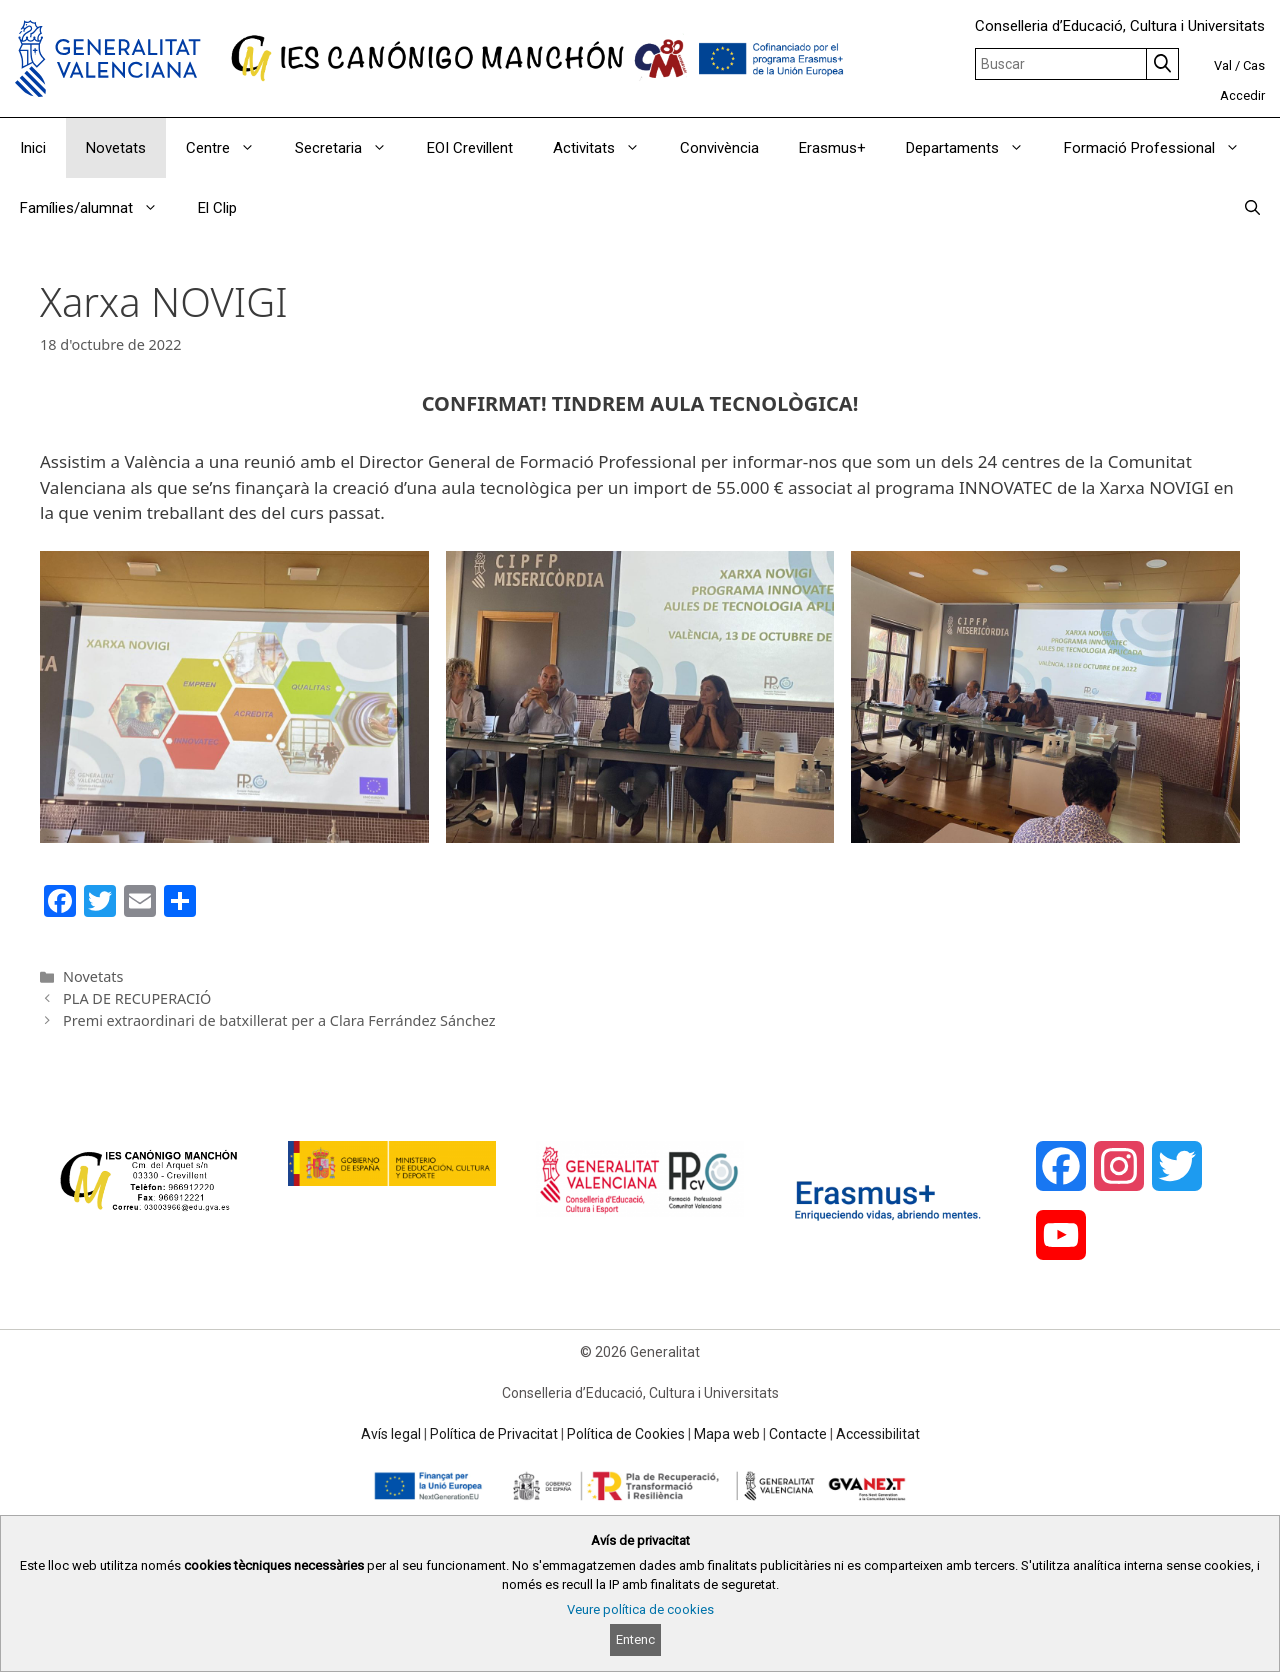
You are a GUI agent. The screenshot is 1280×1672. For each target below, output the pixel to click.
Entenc (635, 1639)
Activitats (606, 148)
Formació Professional (1162, 148)
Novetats (116, 148)
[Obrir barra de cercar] (1252, 208)
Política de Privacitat (494, 1434)
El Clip (217, 208)
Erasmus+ (832, 148)
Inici (33, 148)
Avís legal (391, 1434)
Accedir (1242, 95)
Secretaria (351, 148)
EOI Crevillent (470, 148)
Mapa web (727, 1434)
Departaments (975, 148)
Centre (230, 148)
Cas (1254, 65)
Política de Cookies (626, 1434)
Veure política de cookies (640, 1609)
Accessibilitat (878, 1434)
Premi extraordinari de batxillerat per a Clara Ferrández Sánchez (279, 1020)
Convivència (719, 148)
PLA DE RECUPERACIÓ (137, 998)
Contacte (798, 1434)
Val (1223, 65)
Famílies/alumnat (99, 208)
